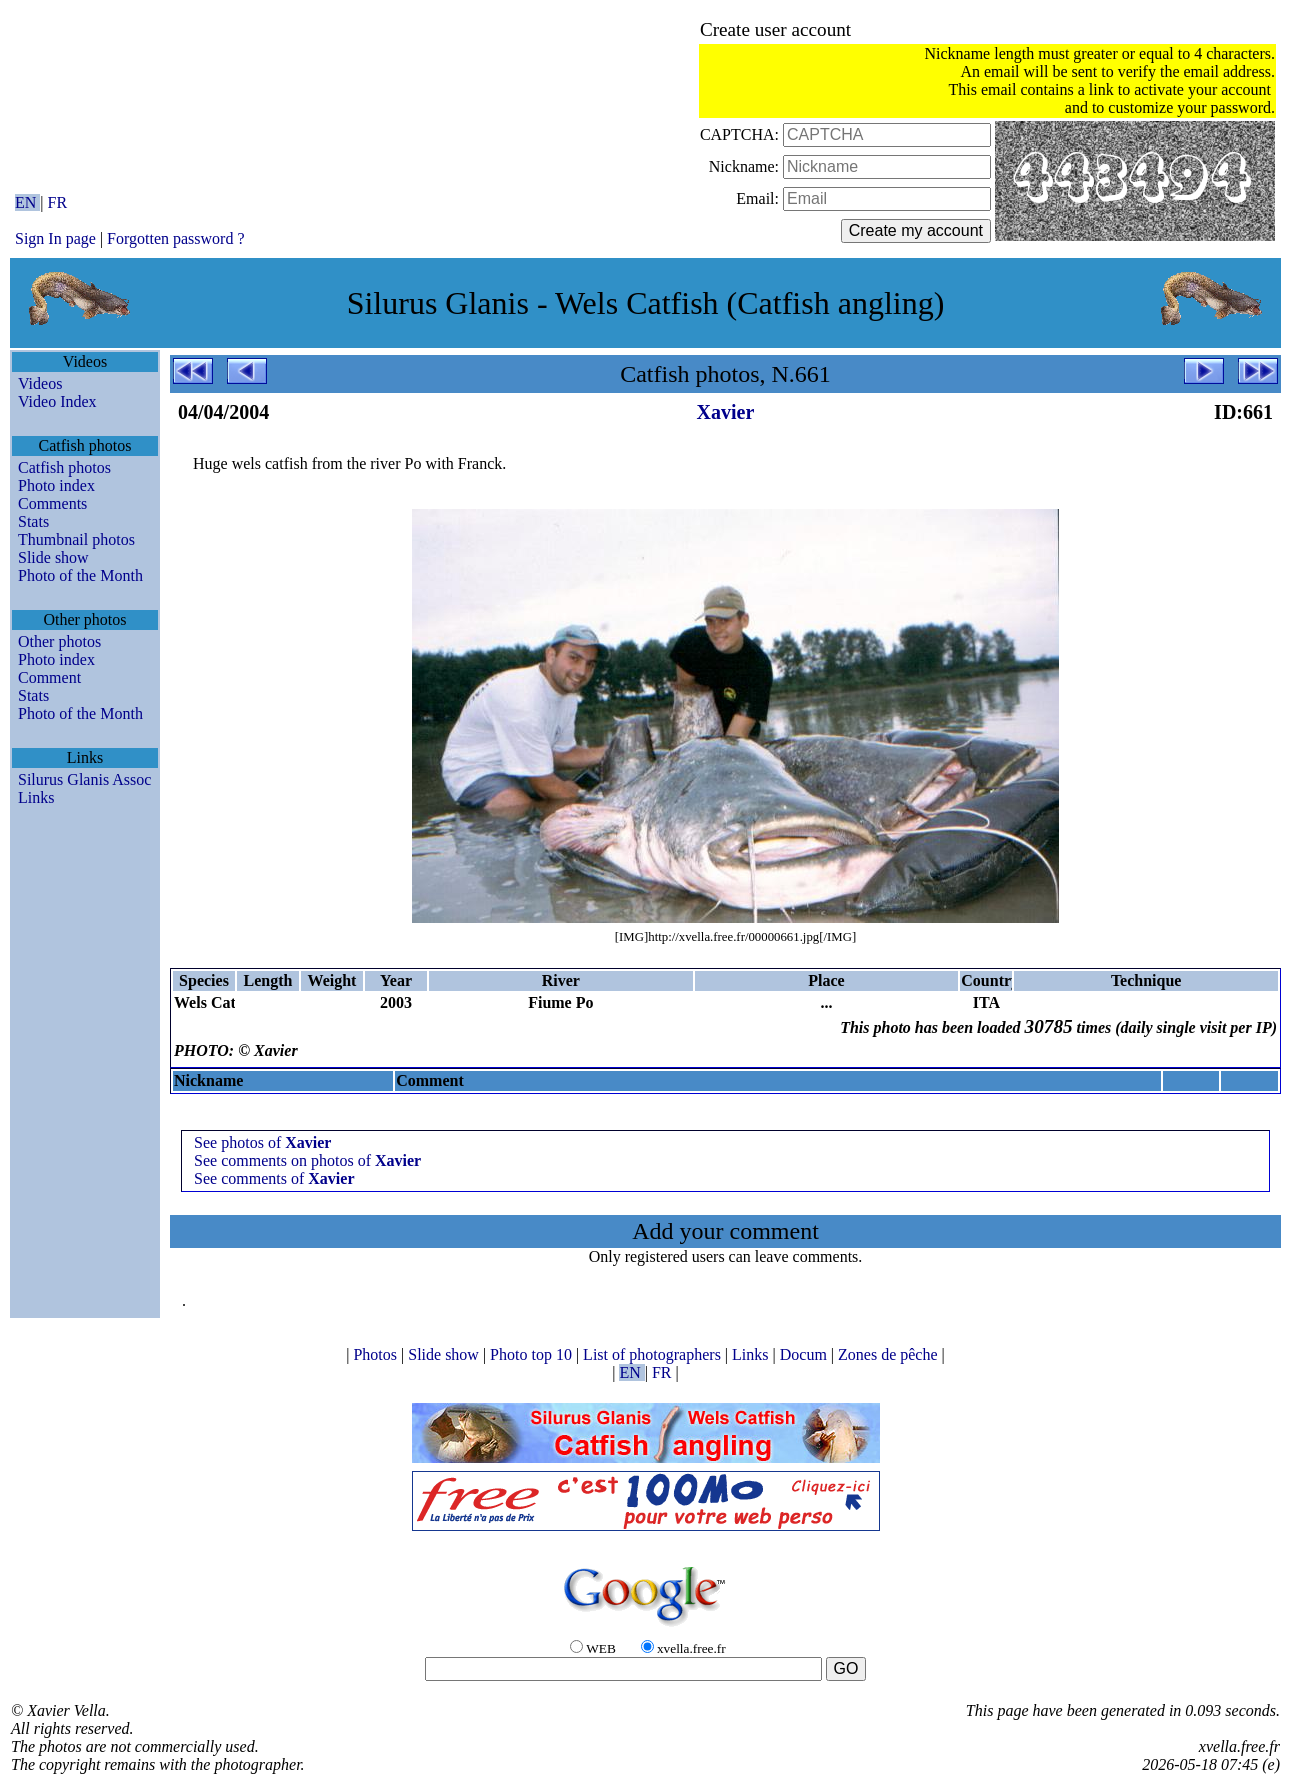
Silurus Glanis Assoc (84, 779)
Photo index (56, 485)
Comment (49, 677)
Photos (377, 1354)
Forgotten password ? (175, 238)
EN (27, 202)
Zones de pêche (890, 1354)
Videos (40, 383)
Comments (52, 503)
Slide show (53, 557)
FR (58, 202)
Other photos (59, 641)
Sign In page (55, 238)
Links (36, 797)
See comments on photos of (307, 1160)
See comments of (274, 1178)
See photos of (262, 1142)
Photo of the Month (80, 575)
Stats (33, 521)
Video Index (57, 401)
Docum (805, 1354)
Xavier (726, 412)
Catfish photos (64, 467)
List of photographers (654, 1354)
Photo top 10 (533, 1354)
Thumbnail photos (76, 539)
